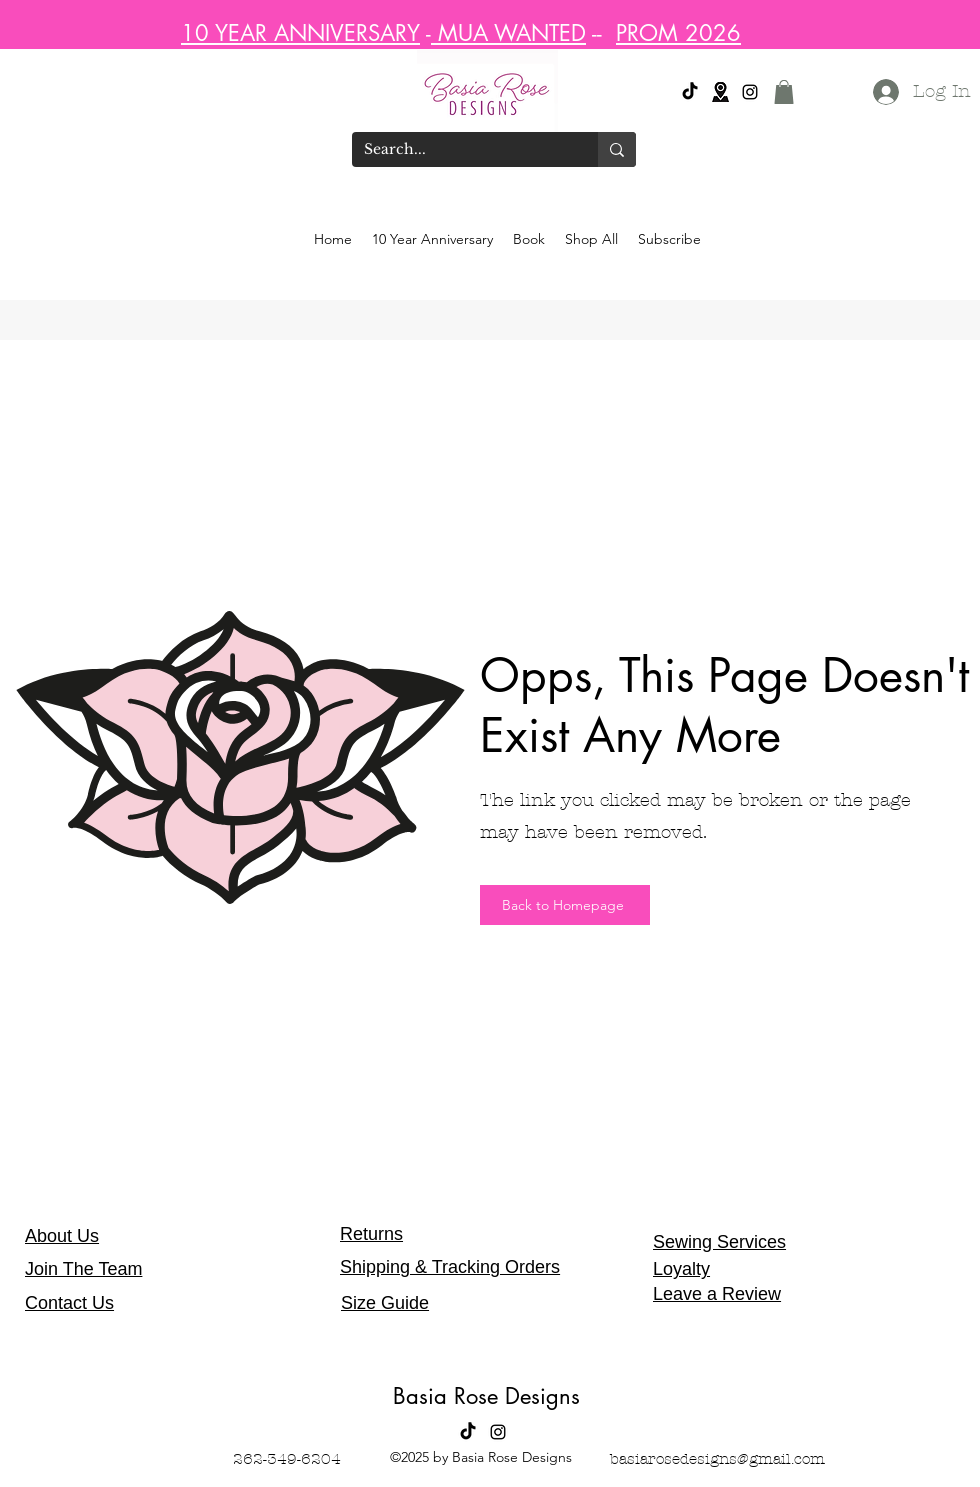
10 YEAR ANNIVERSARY (300, 33)
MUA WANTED (508, 33)
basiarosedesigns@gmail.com (717, 1459)
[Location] (720, 92)
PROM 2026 (678, 33)
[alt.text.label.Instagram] (750, 92)
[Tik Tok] (690, 92)
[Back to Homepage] (565, 905)
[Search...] (460, 150)
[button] (784, 92)
